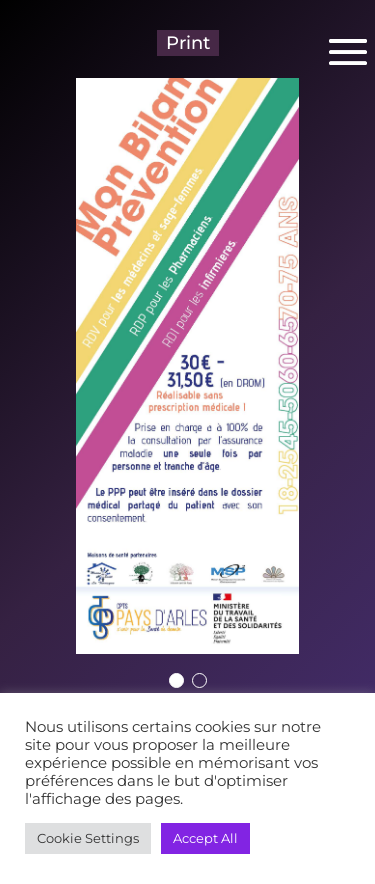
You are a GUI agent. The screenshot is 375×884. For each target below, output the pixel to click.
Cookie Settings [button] (88, 838)
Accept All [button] (205, 838)
